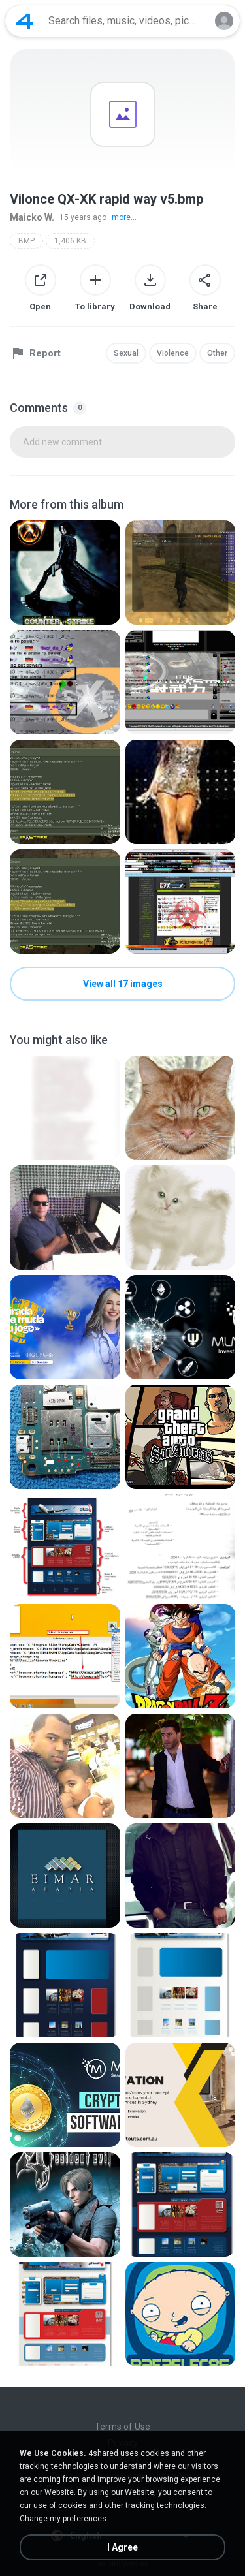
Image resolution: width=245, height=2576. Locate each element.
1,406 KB (70, 240)
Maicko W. (32, 217)
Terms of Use (122, 2426)
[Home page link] (25, 21)
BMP (26, 240)
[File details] (65, 572)
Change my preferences (63, 2518)
